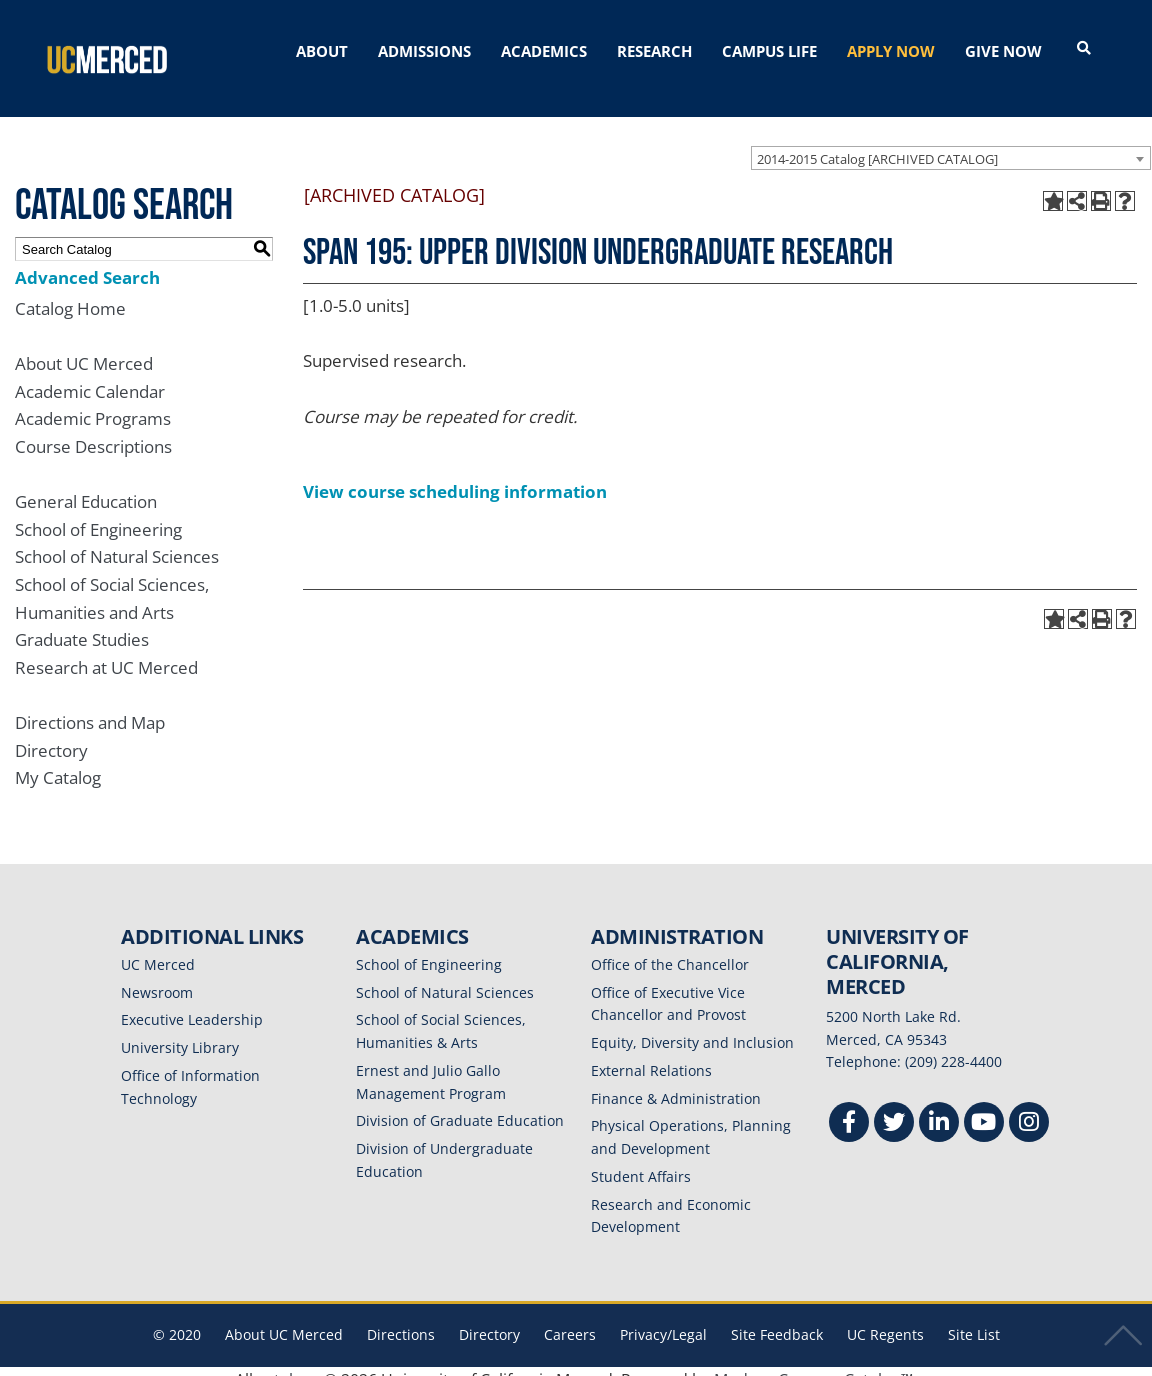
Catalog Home (70, 291)
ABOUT (322, 51)
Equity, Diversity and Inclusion (692, 1026)
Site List (974, 1318)
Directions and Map (90, 705)
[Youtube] (984, 1108)
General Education (86, 484)
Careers (570, 1318)
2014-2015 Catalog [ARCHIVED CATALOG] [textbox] (877, 142)
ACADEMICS (544, 51)
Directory (51, 733)
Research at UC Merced (106, 650)
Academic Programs (93, 402)
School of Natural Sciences (117, 540)
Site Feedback (777, 1318)
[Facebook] (849, 1108)
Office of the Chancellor (670, 947)
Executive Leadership (192, 1003)
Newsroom (157, 975)
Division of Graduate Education (460, 1104)
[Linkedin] (939, 1108)
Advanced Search (87, 260)
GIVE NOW (1003, 51)
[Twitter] (894, 1108)
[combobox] (951, 141)
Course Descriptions (93, 429)
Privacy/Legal (663, 1318)
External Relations (651, 1053)
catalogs (288, 1363)
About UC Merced (84, 346)
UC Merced (158, 947)
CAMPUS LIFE (769, 51)
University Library (180, 1031)
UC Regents (885, 1318)
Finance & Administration (676, 1081)
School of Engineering (98, 512)
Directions (401, 1318)
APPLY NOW (891, 51)
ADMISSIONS (424, 51)
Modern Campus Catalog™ (813, 1363)
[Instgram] (1029, 1108)
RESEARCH (654, 51)
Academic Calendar (90, 374)
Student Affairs (641, 1159)
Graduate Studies (82, 623)
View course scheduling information (455, 474)
